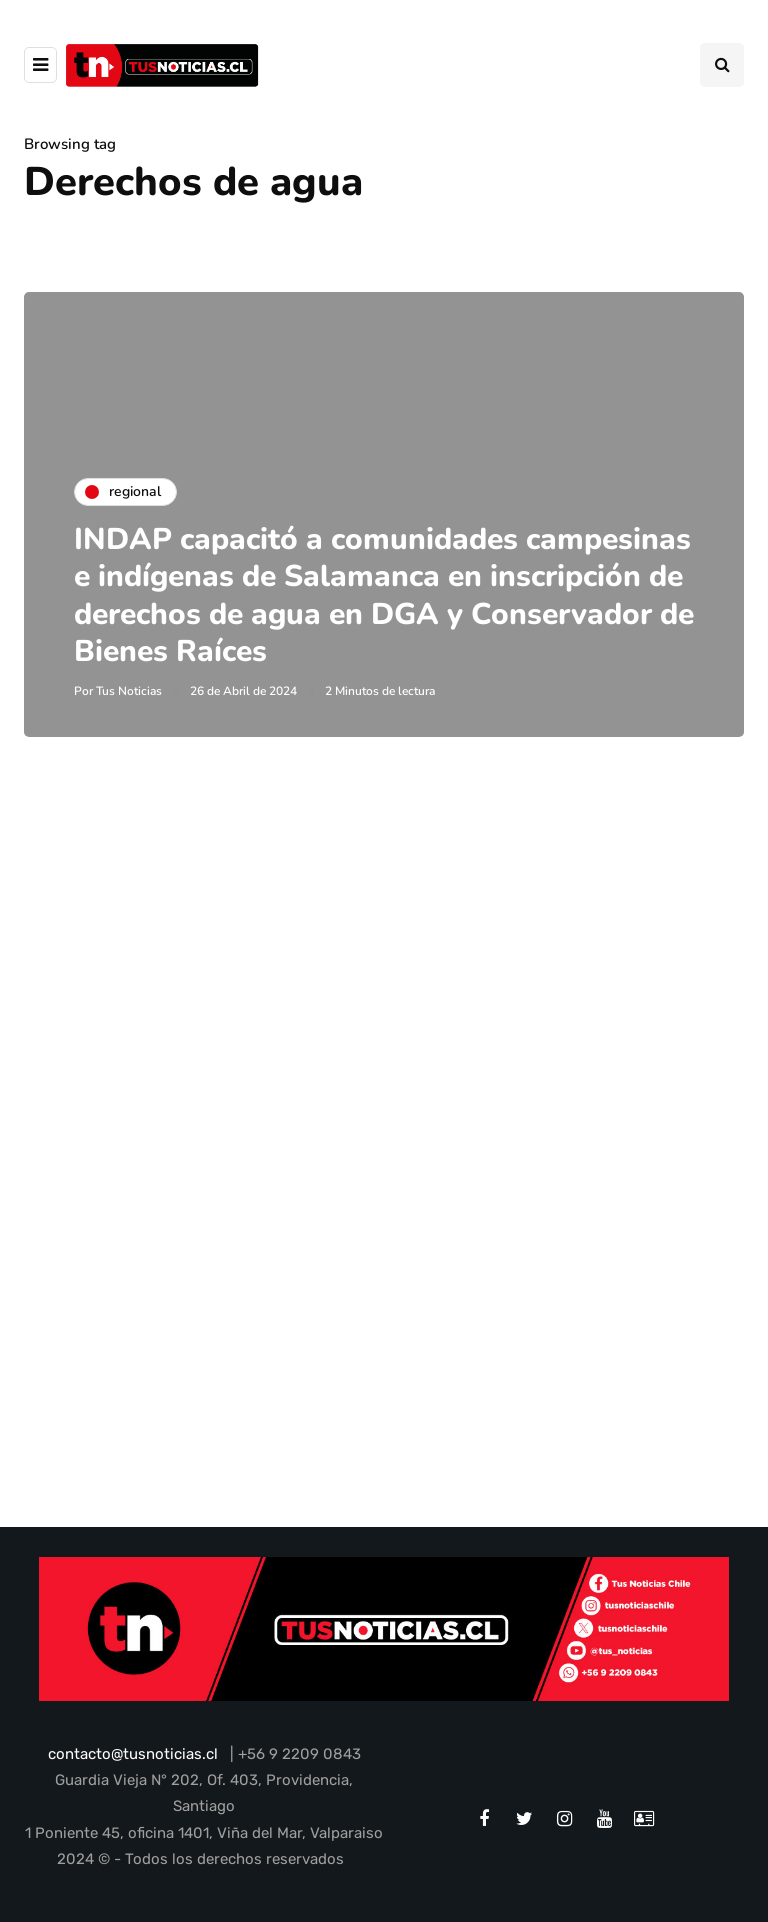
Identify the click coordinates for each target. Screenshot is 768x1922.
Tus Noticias (129, 691)
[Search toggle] (722, 65)
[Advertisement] (384, 994)
